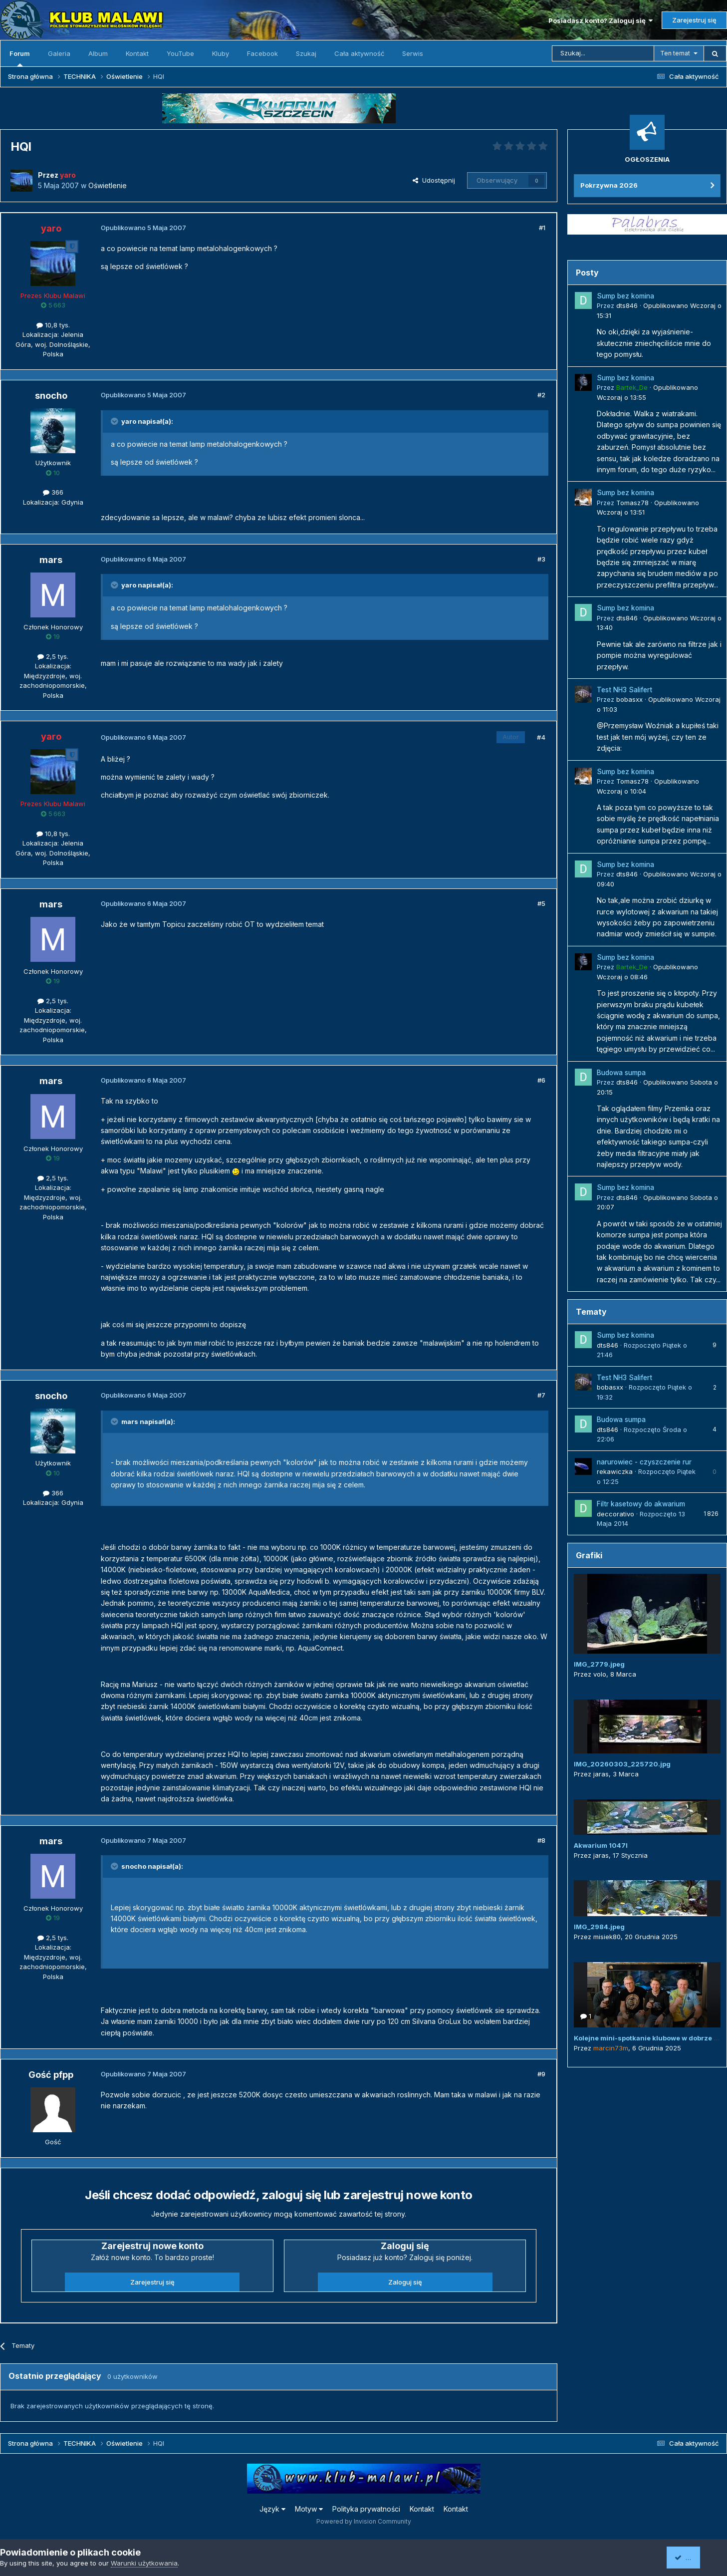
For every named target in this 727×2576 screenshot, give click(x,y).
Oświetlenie (107, 185)
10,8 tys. (53, 325)
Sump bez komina (625, 296)
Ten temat (675, 53)
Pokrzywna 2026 (609, 185)
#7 (541, 1395)
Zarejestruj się (694, 20)
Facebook (262, 53)
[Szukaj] (603, 53)
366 (53, 492)
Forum (19, 57)
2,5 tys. (52, 656)
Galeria (59, 53)
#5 (541, 903)
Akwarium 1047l (601, 1845)
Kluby (220, 53)
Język (272, 2509)
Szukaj (306, 53)
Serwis (412, 53)
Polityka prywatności (366, 2509)
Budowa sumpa (621, 1073)
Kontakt (137, 53)
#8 (541, 1840)
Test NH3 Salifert (624, 690)
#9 (541, 2074)
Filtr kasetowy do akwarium (641, 1504)
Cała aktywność (359, 53)
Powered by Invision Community (363, 2521)
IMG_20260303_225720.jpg (622, 1764)
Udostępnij (434, 180)
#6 (541, 1080)
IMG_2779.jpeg (599, 1664)
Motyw (309, 2509)
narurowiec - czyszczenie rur (644, 1462)
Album (98, 53)
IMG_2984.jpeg (599, 1927)
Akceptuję (695, 2557)
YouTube (180, 53)
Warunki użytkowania (144, 2563)
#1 (542, 228)
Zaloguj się (405, 2282)
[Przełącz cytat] (115, 421)
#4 (541, 737)
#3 (541, 559)
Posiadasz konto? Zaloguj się (600, 20)
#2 (541, 395)
